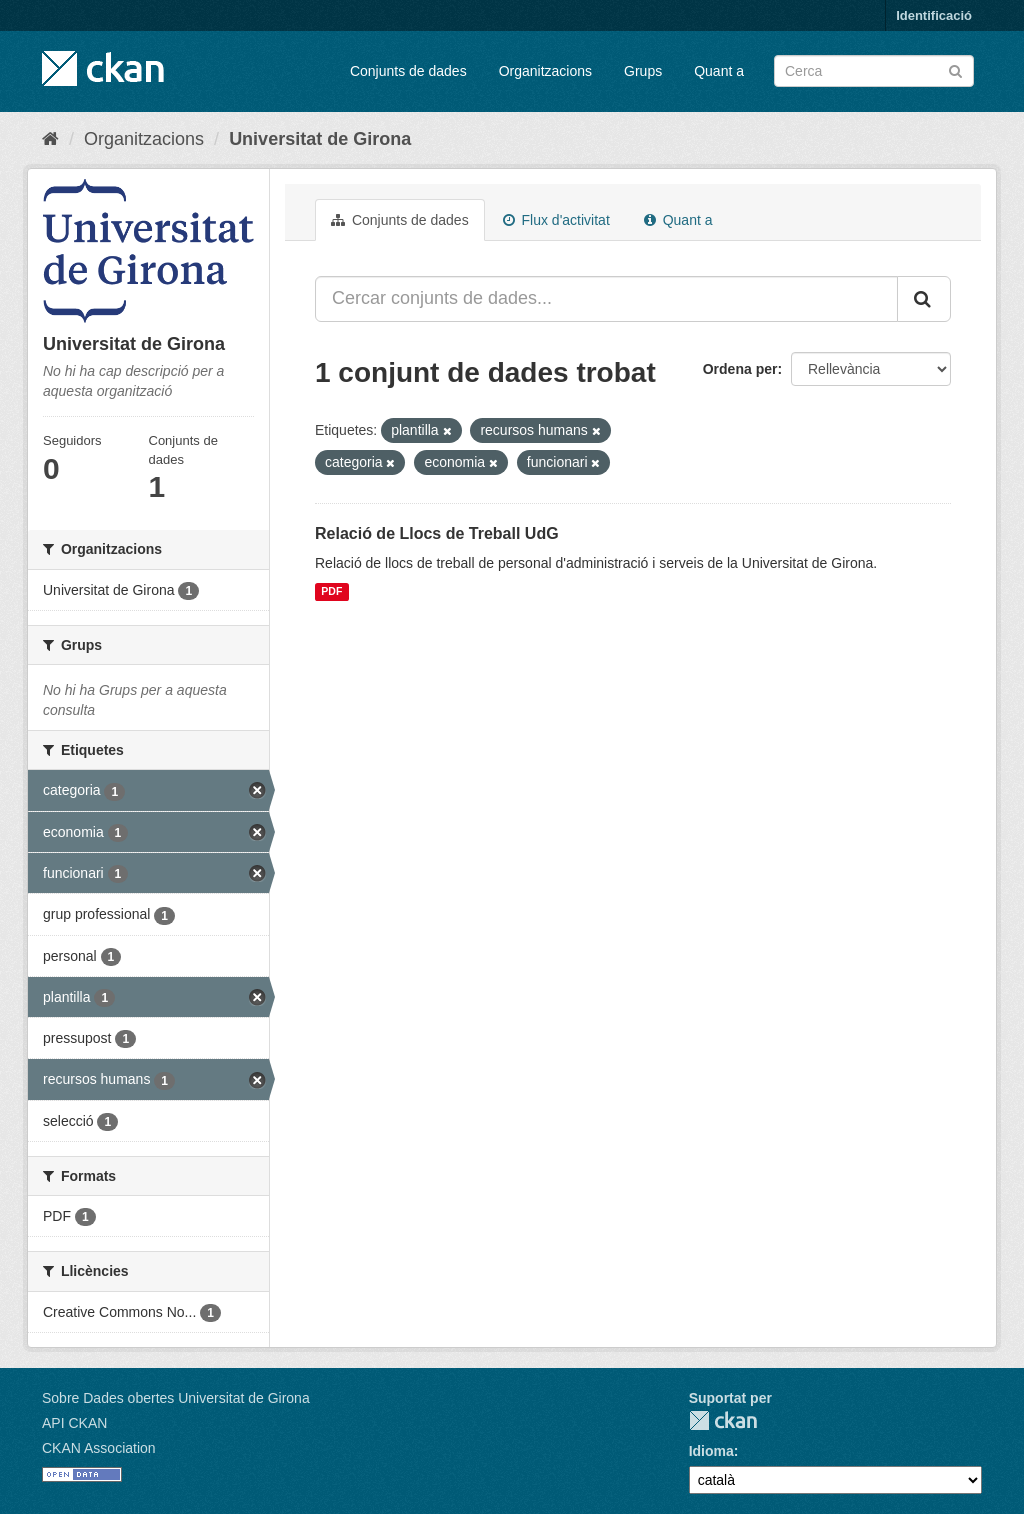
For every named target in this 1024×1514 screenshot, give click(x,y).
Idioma (711, 1451)
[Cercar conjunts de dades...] (606, 299)
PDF (331, 592)
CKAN (723, 1420)
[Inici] (50, 139)
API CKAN (74, 1423)
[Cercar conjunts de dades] (874, 71)
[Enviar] (955, 69)
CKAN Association (99, 1448)
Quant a (719, 71)
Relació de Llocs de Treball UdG (437, 533)
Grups (643, 71)
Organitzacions (545, 71)
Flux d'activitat (556, 220)
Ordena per (740, 369)
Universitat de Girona (320, 139)
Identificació (934, 15)
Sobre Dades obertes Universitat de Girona (176, 1398)
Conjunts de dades (408, 71)
